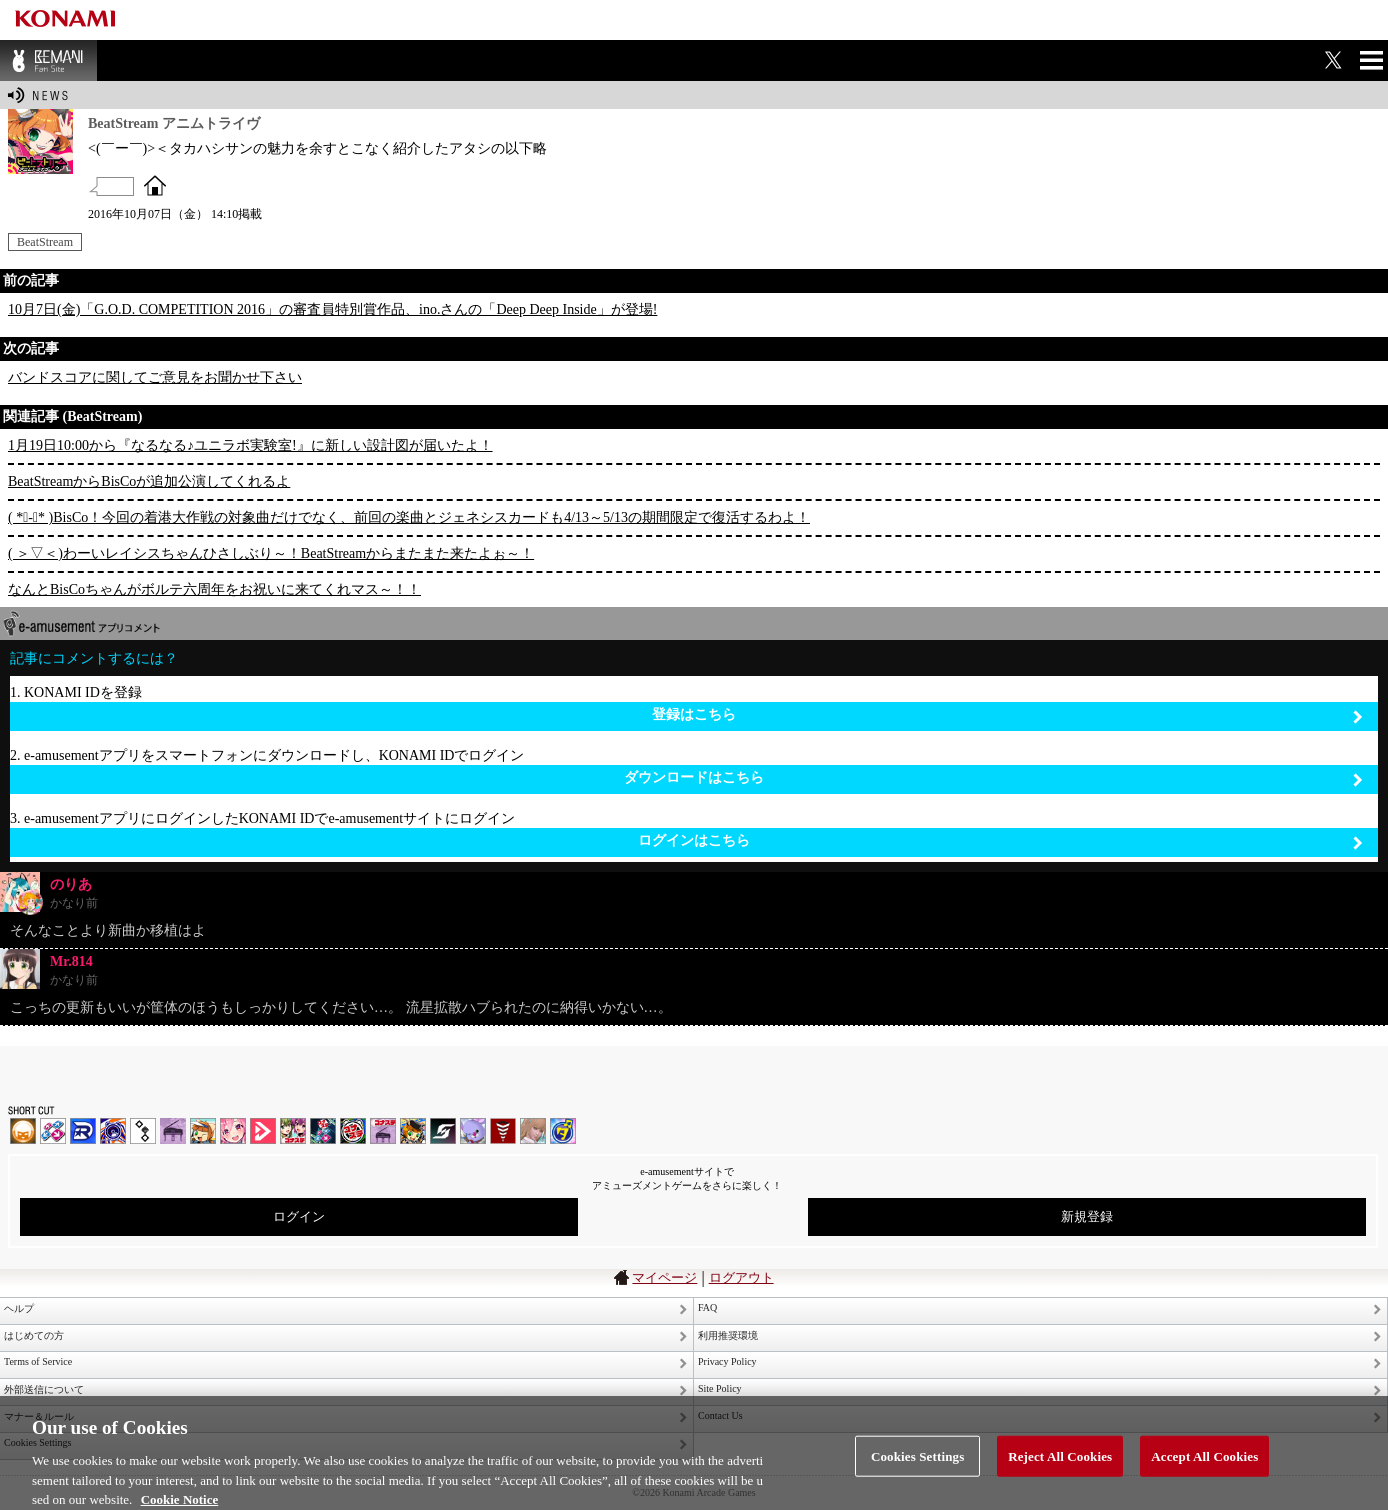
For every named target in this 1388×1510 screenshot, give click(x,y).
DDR (53, 1131)
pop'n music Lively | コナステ (413, 1131)
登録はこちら (1007, 715)
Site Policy (720, 1388)
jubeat (143, 1131)
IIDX (23, 1131)
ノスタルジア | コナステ (383, 1131)
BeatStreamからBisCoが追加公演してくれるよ (149, 481)
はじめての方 (34, 1335)
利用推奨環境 (728, 1335)
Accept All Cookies (1204, 1464)
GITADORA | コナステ (353, 1131)
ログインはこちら (1000, 841)
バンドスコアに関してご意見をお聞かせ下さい (155, 377)
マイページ (664, 1277)
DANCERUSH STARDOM (83, 1131)
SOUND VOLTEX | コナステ (443, 1131)
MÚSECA (503, 1131)
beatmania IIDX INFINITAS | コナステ (293, 1131)
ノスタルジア (173, 1131)
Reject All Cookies (1060, 1464)
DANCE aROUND (263, 1131)
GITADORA (113, 1131)
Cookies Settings (917, 1464)
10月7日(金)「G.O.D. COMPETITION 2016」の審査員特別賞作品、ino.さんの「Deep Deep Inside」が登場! (332, 309)
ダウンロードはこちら (993, 778)
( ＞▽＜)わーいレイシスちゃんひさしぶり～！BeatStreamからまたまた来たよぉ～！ (271, 553)
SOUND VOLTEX (233, 1131)
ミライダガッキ (563, 1131)
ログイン (299, 1216)
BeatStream (45, 242)
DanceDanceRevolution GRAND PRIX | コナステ (323, 1131)
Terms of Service (38, 1361)
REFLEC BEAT (473, 1131)
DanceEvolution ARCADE (533, 1131)
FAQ (707, 1307)
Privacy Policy (727, 1361)
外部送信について (44, 1389)
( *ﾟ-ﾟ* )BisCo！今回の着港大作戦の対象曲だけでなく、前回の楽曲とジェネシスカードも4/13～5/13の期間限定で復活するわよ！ (409, 517)
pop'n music (203, 1131)
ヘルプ (19, 1308)
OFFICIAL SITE (155, 185)
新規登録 (1087, 1216)
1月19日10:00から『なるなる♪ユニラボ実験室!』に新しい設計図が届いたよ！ (250, 445)
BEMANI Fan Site (48, 60)
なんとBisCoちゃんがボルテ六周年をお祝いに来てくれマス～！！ (214, 589)
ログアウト (741, 1277)
